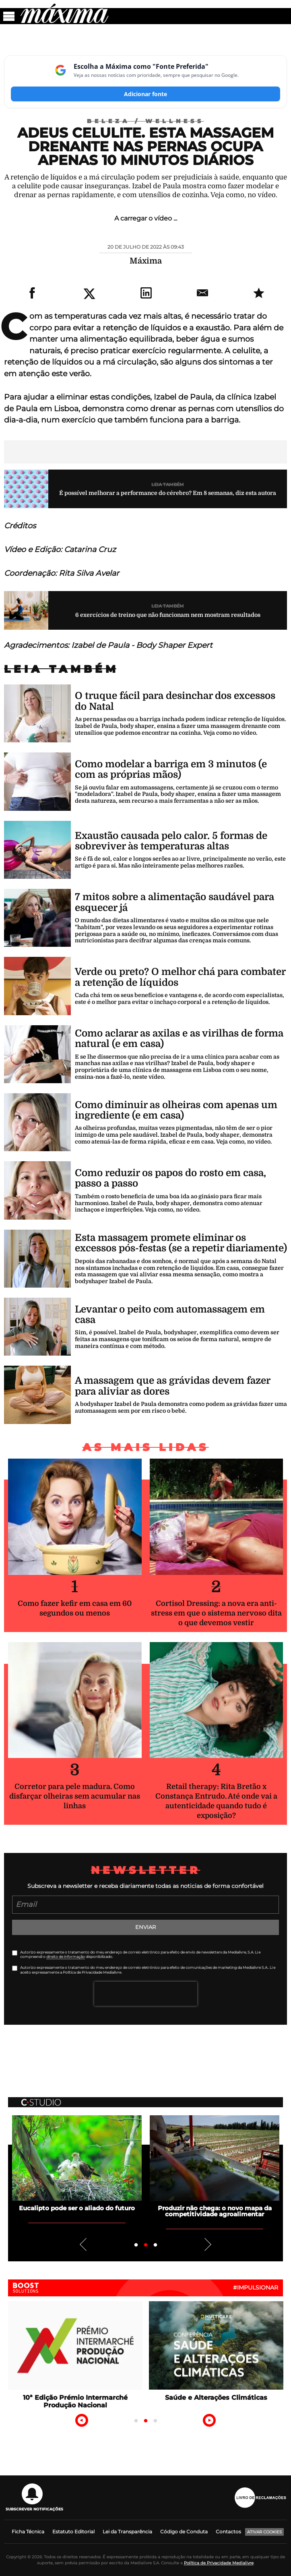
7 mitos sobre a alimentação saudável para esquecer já (174, 902)
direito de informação (65, 1956)
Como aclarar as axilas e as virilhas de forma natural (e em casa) (179, 1038)
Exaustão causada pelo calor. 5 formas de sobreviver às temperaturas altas (171, 841)
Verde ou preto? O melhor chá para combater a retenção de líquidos (180, 977)
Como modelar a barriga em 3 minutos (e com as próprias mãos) (171, 769)
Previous (83, 2244)
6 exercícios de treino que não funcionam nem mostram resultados (167, 615)
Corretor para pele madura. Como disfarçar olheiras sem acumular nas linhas (74, 1796)
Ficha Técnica (28, 2532)
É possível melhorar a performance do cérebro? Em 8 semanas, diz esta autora (167, 493)
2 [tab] (146, 2245)
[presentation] (145, 1994)
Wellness (174, 121)
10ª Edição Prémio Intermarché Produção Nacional (75, 2401)
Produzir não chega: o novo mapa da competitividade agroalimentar (215, 2211)
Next (207, 2244)
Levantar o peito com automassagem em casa (170, 1314)
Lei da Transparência (127, 2532)
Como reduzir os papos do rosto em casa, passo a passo (170, 1178)
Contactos (228, 2532)
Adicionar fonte (145, 94)
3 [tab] (155, 2245)
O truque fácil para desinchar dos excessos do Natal (175, 701)
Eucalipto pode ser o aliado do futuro (77, 2208)
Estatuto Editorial (73, 2532)
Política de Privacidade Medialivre (219, 2563)
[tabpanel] (77, 2163)
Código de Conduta (184, 2532)
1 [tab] (136, 2245)
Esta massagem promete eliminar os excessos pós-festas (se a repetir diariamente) (181, 1243)
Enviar (145, 1927)
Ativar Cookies (264, 2532)
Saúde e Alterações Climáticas (216, 2397)
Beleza (116, 121)
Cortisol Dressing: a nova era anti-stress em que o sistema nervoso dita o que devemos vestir (216, 1613)
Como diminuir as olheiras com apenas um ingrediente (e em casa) (176, 1110)
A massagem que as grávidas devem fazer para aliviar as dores (172, 1386)
